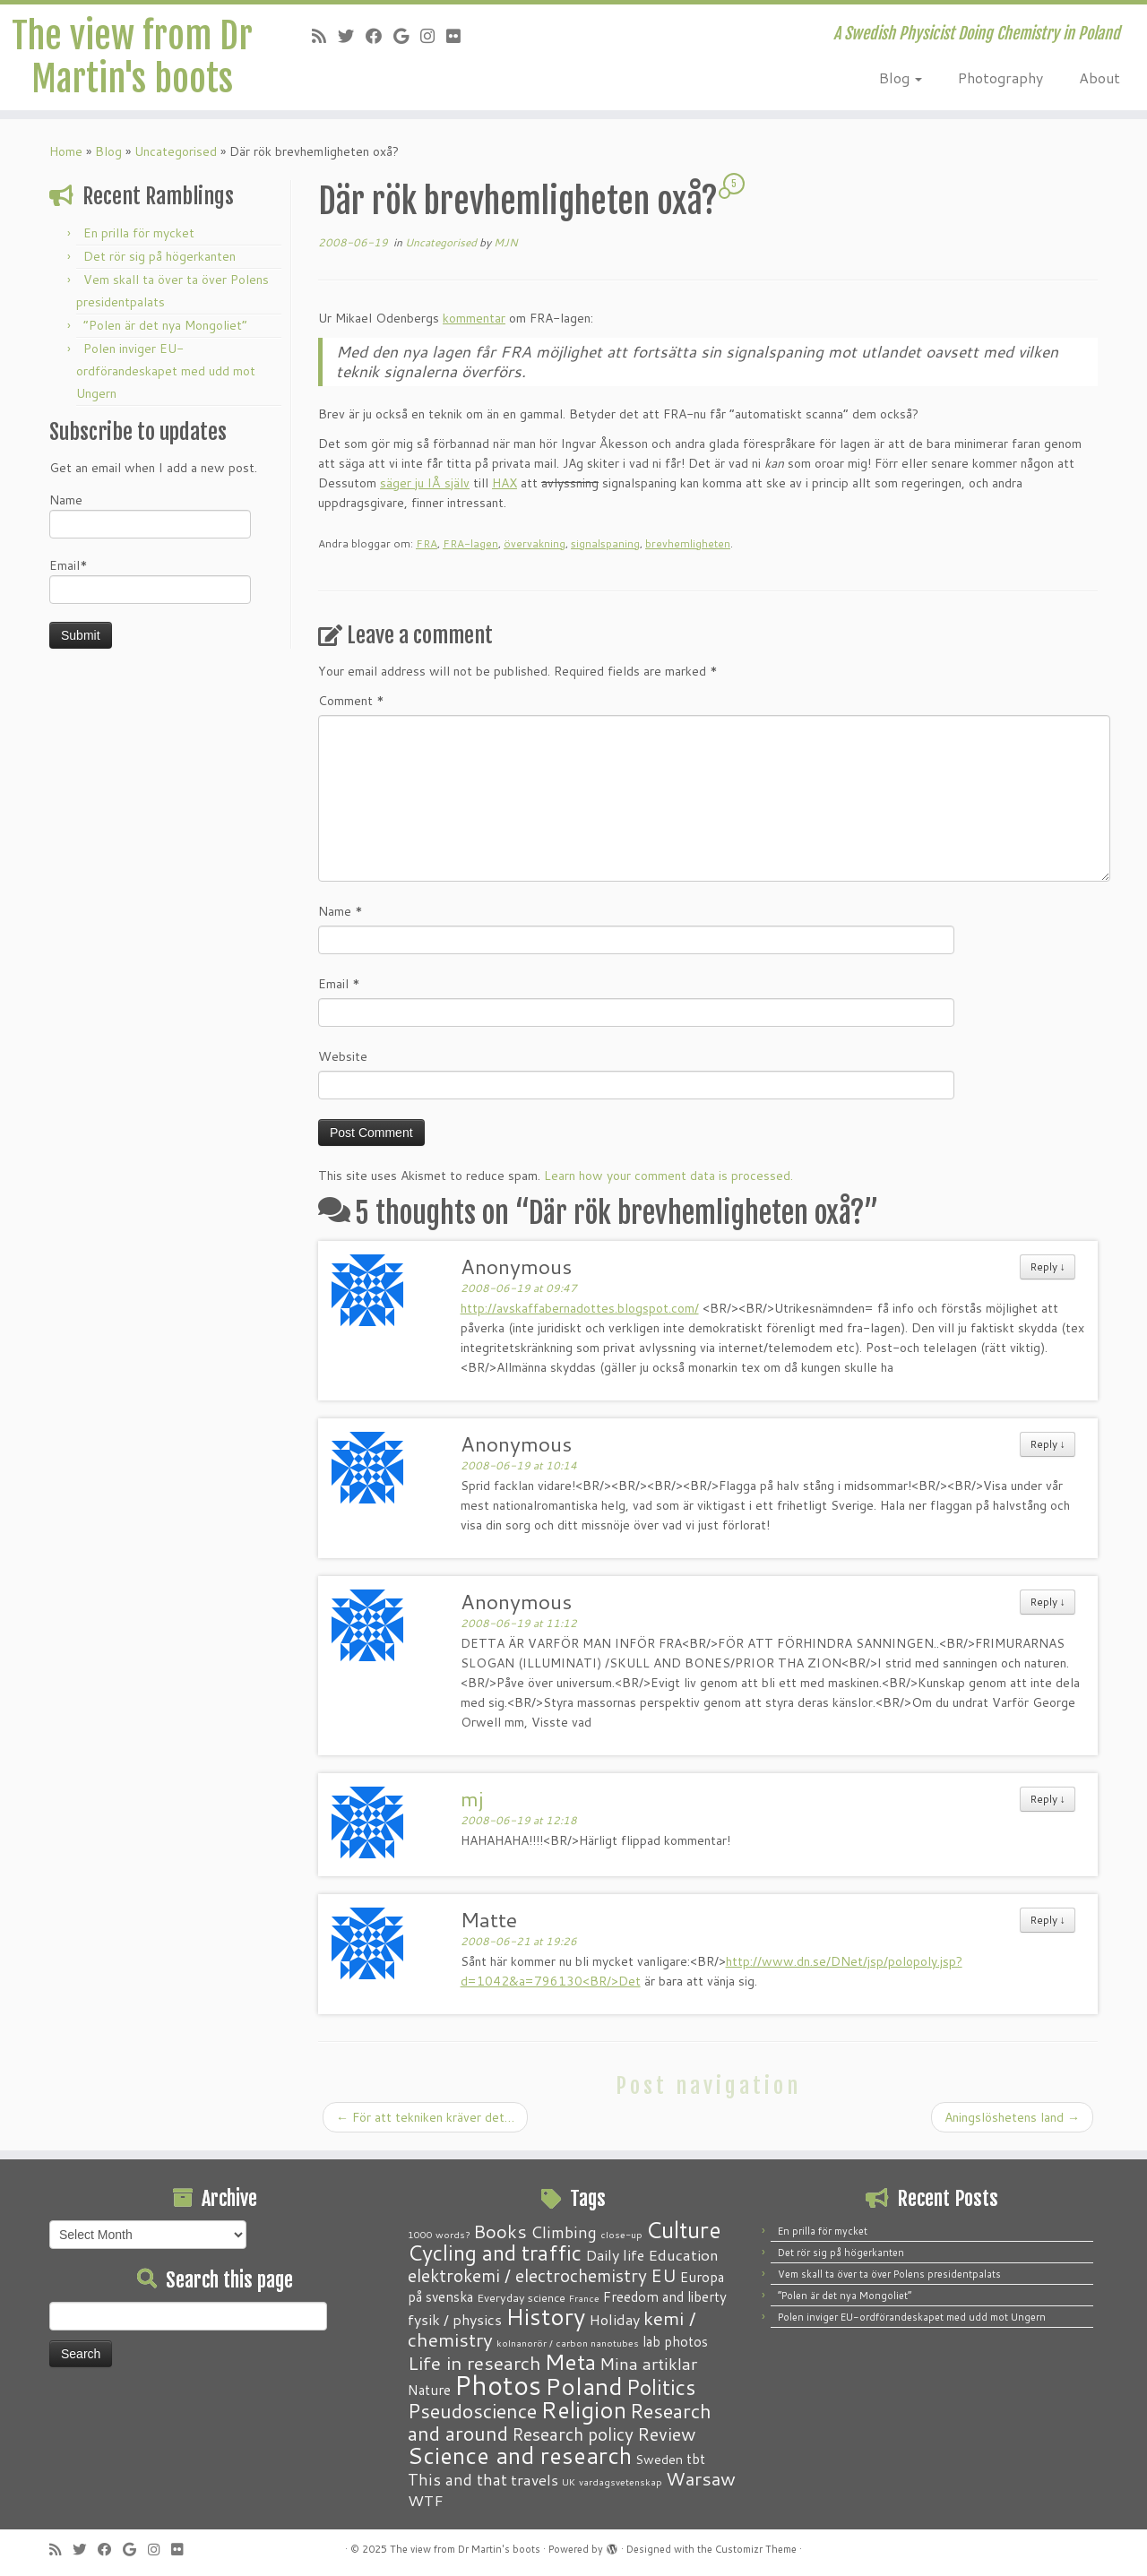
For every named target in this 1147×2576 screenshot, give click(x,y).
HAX (504, 483)
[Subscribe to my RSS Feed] (325, 35)
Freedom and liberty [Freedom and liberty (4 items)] (665, 2296)
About (1099, 77)
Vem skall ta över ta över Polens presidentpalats (889, 2274)
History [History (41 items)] (545, 2316)
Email (339, 984)
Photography (1000, 77)
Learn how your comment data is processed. (668, 1176)
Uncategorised (175, 151)
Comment (351, 701)
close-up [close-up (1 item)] (621, 2234)
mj (472, 1798)
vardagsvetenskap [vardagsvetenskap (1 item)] (620, 2481)
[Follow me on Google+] (406, 35)
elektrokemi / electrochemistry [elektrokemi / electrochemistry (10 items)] (527, 2275)
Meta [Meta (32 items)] (570, 2361)
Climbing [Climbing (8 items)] (563, 2232)
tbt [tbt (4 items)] (695, 2458)
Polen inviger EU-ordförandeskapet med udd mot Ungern (165, 371)
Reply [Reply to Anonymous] (1047, 1266)
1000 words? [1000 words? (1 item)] (439, 2234)
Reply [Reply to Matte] (1047, 1919)
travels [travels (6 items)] (534, 2479)
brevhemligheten (687, 543)
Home (65, 151)
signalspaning (605, 543)
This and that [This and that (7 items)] (457, 2479)
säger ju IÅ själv (425, 483)
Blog (900, 77)
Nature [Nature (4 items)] (429, 2389)
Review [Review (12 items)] (666, 2433)
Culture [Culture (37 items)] (683, 2229)
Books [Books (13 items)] (500, 2231)
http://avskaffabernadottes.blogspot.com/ (580, 1308)
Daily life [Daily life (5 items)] (614, 2254)
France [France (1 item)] (584, 2298)
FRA (426, 543)
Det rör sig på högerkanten (159, 256)
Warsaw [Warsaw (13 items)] (701, 2479)
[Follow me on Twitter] (352, 35)
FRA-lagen (470, 543)
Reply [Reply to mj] (1047, 1798)
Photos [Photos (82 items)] (497, 2384)
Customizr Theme (756, 2549)
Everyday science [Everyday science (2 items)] (521, 2297)
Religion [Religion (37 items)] (583, 2409)
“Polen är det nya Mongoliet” (165, 325)
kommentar (474, 318)
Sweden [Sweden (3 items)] (659, 2459)
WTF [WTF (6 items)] (426, 2500)
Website (342, 1056)
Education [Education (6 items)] (683, 2254)
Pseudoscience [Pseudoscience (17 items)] (472, 2411)
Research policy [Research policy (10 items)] (573, 2434)
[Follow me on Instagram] (433, 35)
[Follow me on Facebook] (379, 35)
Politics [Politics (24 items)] (660, 2387)
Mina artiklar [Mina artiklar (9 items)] (648, 2363)
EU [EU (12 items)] (664, 2274)
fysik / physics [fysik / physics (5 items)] (455, 2319)
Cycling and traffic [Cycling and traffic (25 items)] (495, 2252)
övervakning (534, 543)
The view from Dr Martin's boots (132, 57)
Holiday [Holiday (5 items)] (614, 2319)
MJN (506, 242)
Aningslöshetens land (1012, 2117)
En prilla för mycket (138, 233)
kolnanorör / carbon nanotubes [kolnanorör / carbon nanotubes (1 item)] (567, 2342)
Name (150, 514)
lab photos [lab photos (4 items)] (675, 2341)
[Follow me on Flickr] (459, 35)
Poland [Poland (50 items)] (584, 2386)
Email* (150, 580)
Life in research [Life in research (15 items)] (474, 2362)
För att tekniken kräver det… (425, 2117)
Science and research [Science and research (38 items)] (520, 2455)
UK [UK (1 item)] (568, 2481)
